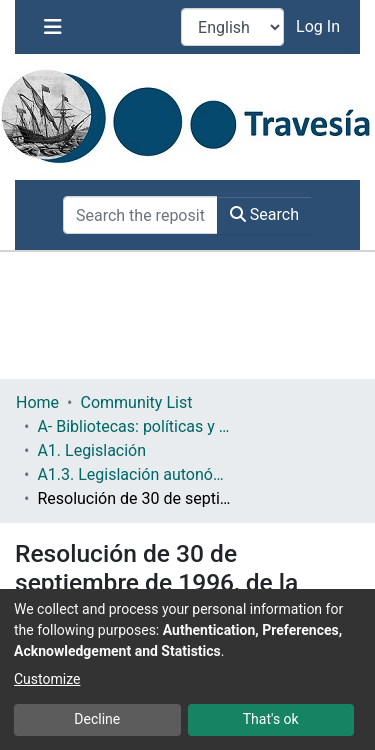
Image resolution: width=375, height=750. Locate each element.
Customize (47, 679)
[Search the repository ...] (140, 215)
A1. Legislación (91, 450)
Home (37, 402)
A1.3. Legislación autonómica (137, 474)
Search (264, 214)
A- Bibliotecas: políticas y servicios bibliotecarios (137, 426)
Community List (136, 402)
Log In (320, 26)
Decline (97, 719)
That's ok (271, 719)
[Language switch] (232, 27)
